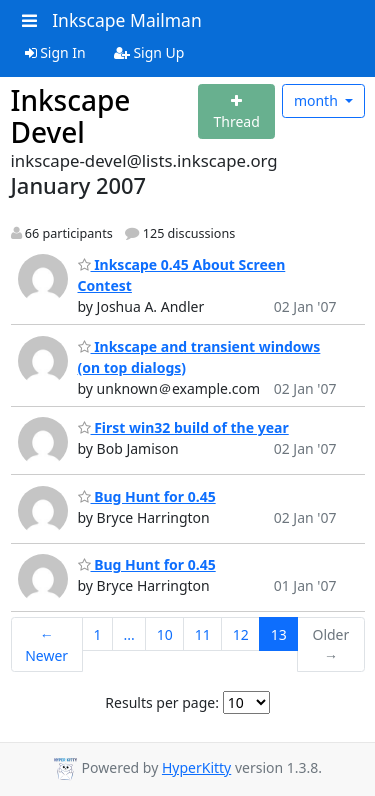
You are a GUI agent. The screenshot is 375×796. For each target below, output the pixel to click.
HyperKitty (196, 767)
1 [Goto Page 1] (97, 634)
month (318, 100)
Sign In (55, 52)
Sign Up (149, 52)
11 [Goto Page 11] (203, 634)
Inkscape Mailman (127, 20)
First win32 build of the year (183, 427)
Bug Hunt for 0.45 (147, 496)
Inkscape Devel (71, 116)
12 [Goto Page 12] (241, 634)
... (128, 634)
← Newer (46, 645)
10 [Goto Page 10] (165, 634)
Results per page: (162, 702)
